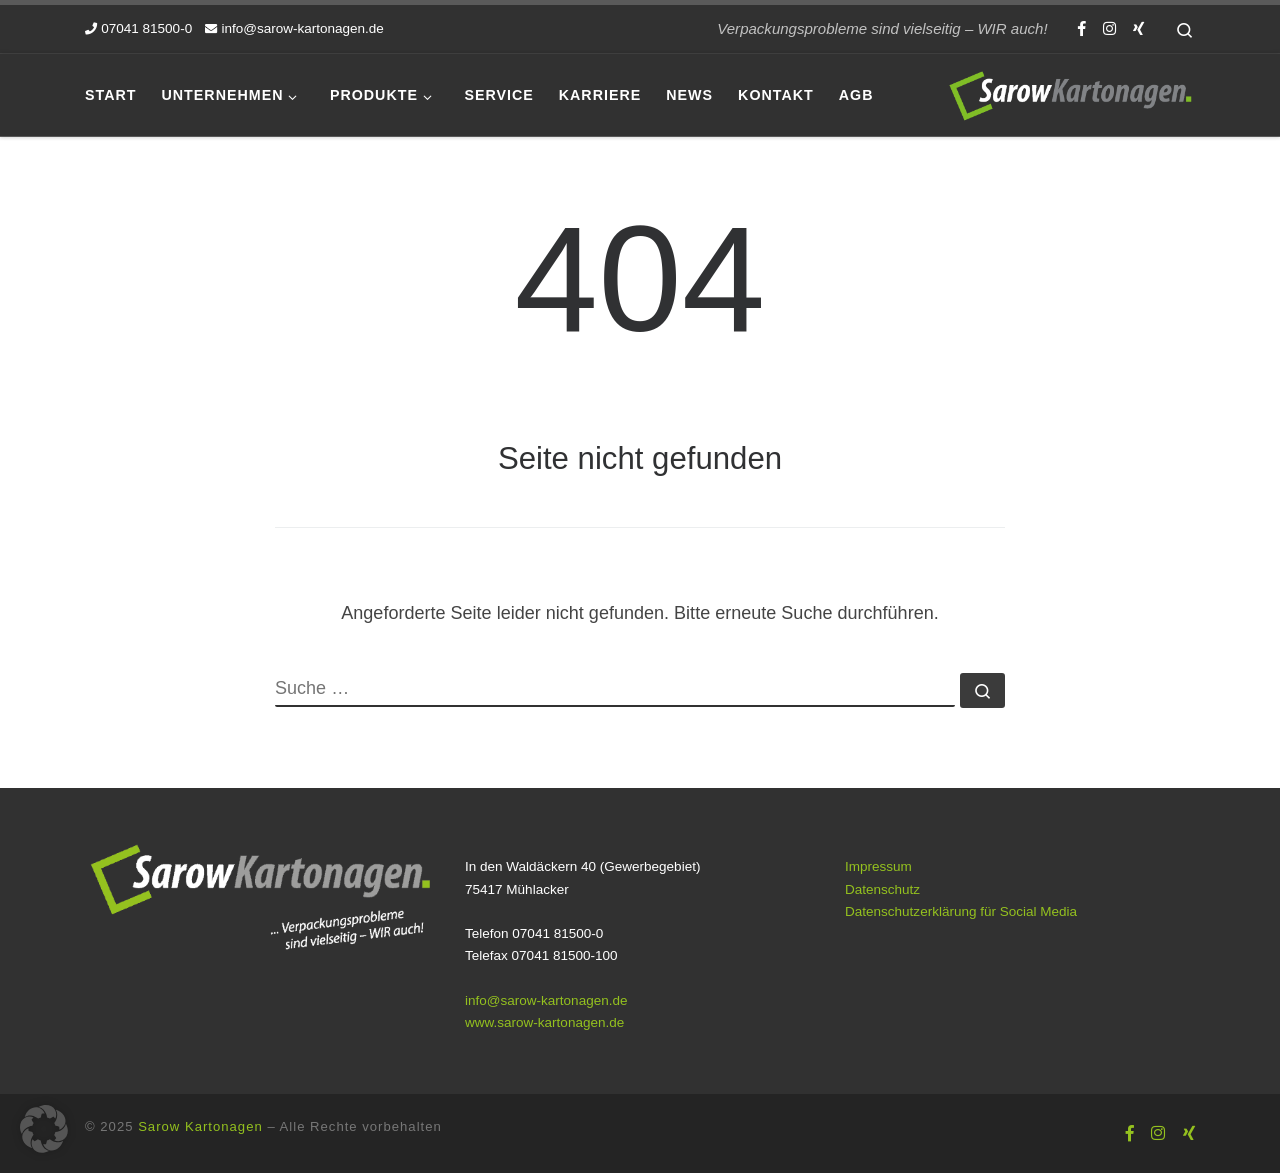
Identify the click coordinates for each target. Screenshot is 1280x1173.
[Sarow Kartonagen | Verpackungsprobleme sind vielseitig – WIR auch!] (1070, 92)
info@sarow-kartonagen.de (546, 1000)
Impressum (878, 866)
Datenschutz (882, 889)
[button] (44, 1129)
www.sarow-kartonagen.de (544, 1022)
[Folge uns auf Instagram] (1109, 28)
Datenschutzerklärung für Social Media (961, 911)
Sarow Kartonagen (200, 1126)
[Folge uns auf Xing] (1138, 28)
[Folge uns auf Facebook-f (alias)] (1082, 28)
